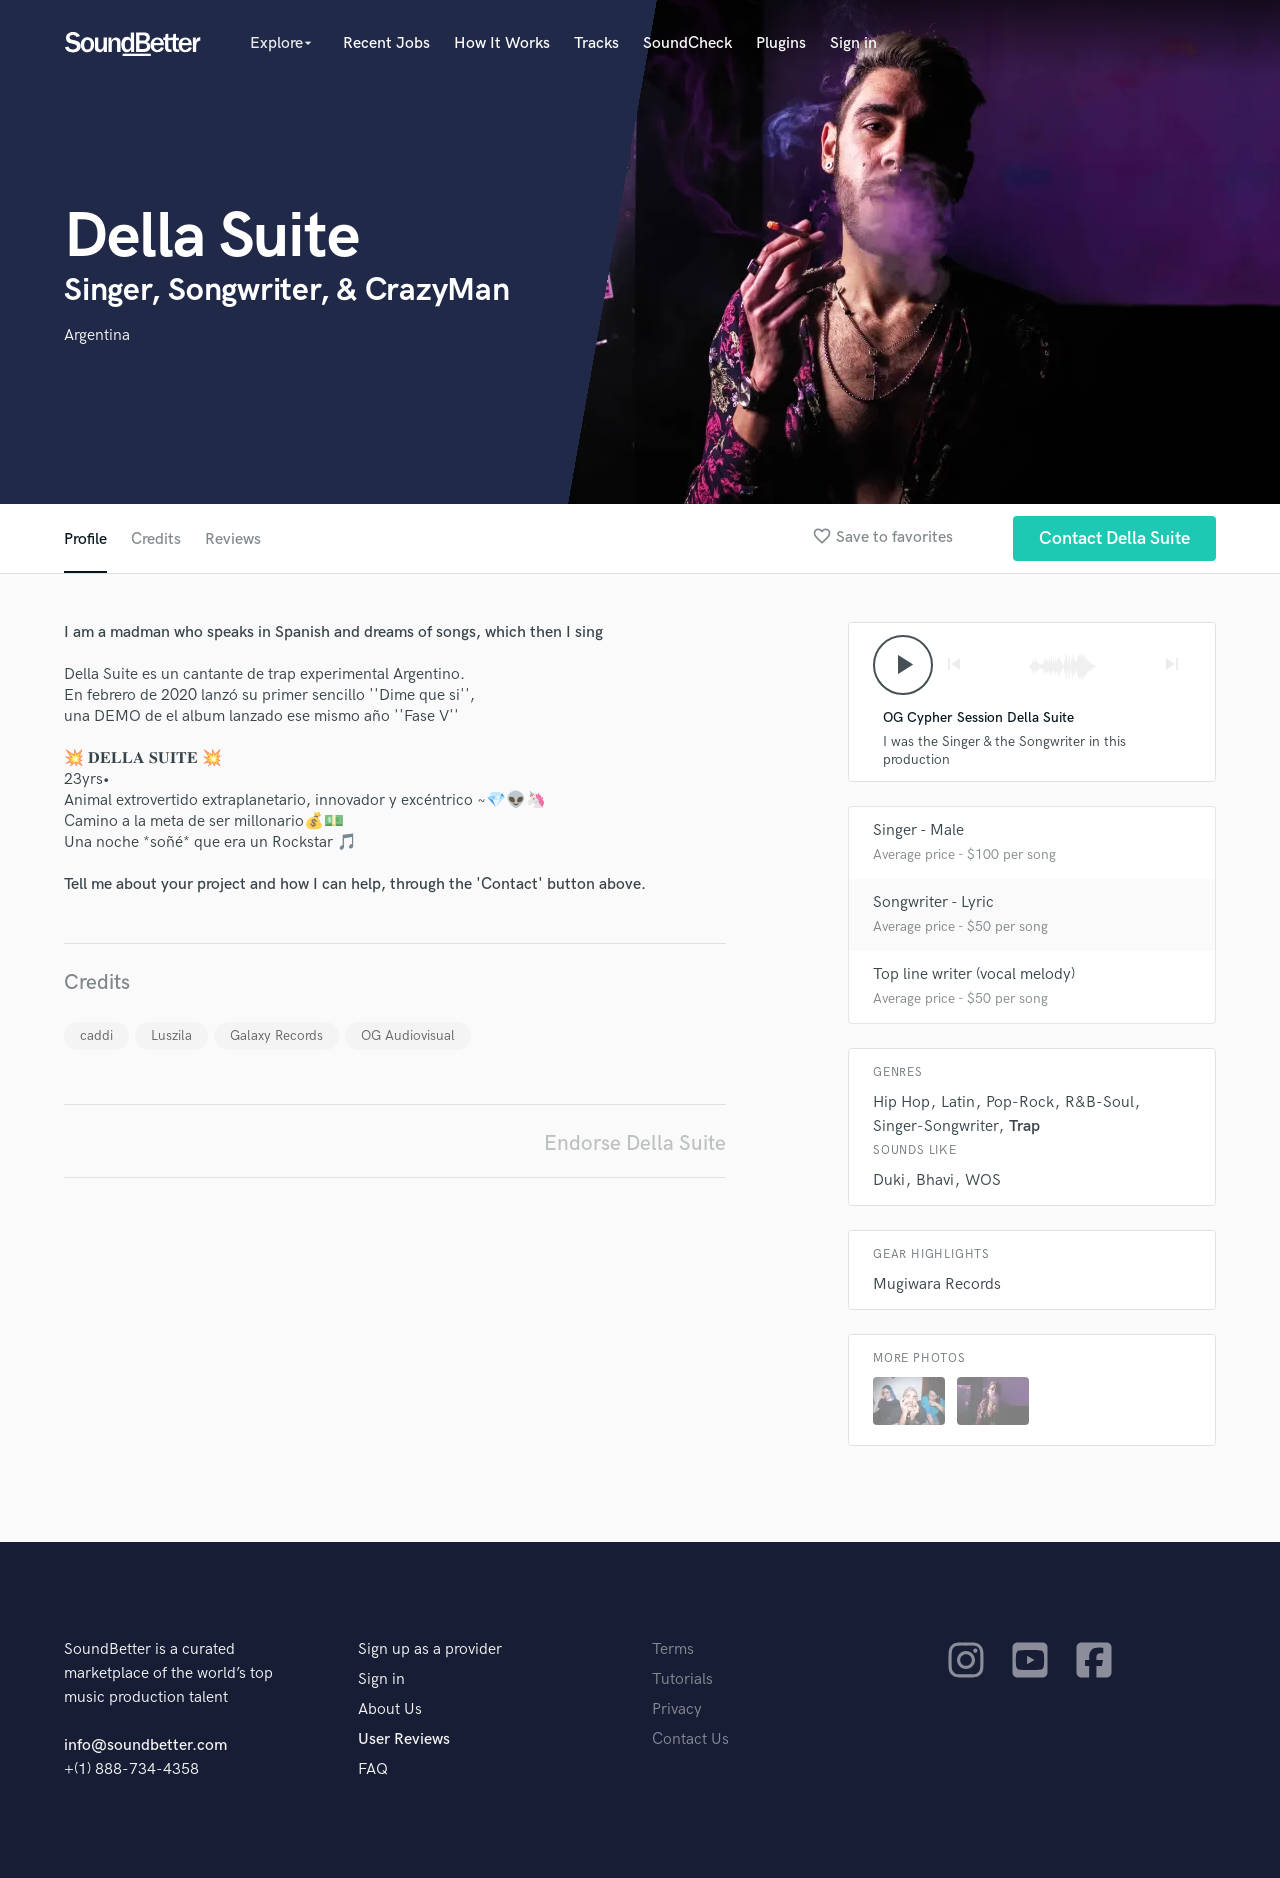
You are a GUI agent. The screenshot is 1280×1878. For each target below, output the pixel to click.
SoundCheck (687, 43)
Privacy (677, 1709)
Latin (958, 1102)
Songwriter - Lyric (933, 902)
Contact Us (690, 1739)
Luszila (171, 1035)
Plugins (781, 43)
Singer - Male (918, 830)
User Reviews (404, 1739)
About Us (390, 1709)
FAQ (373, 1769)
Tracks (596, 43)
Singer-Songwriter (935, 1126)
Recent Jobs (386, 43)
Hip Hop (901, 1102)
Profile (85, 539)
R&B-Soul (1099, 1102)
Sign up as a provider (430, 1649)
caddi (96, 1035)
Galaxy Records (276, 1035)
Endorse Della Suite (635, 1143)
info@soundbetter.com (145, 1745)
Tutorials (682, 1679)
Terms (673, 1649)
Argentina (97, 335)
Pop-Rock (1020, 1102)
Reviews (233, 539)
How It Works (502, 43)
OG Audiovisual (408, 1035)
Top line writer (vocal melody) (974, 974)
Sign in (853, 43)
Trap (1024, 1126)
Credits (156, 539)
